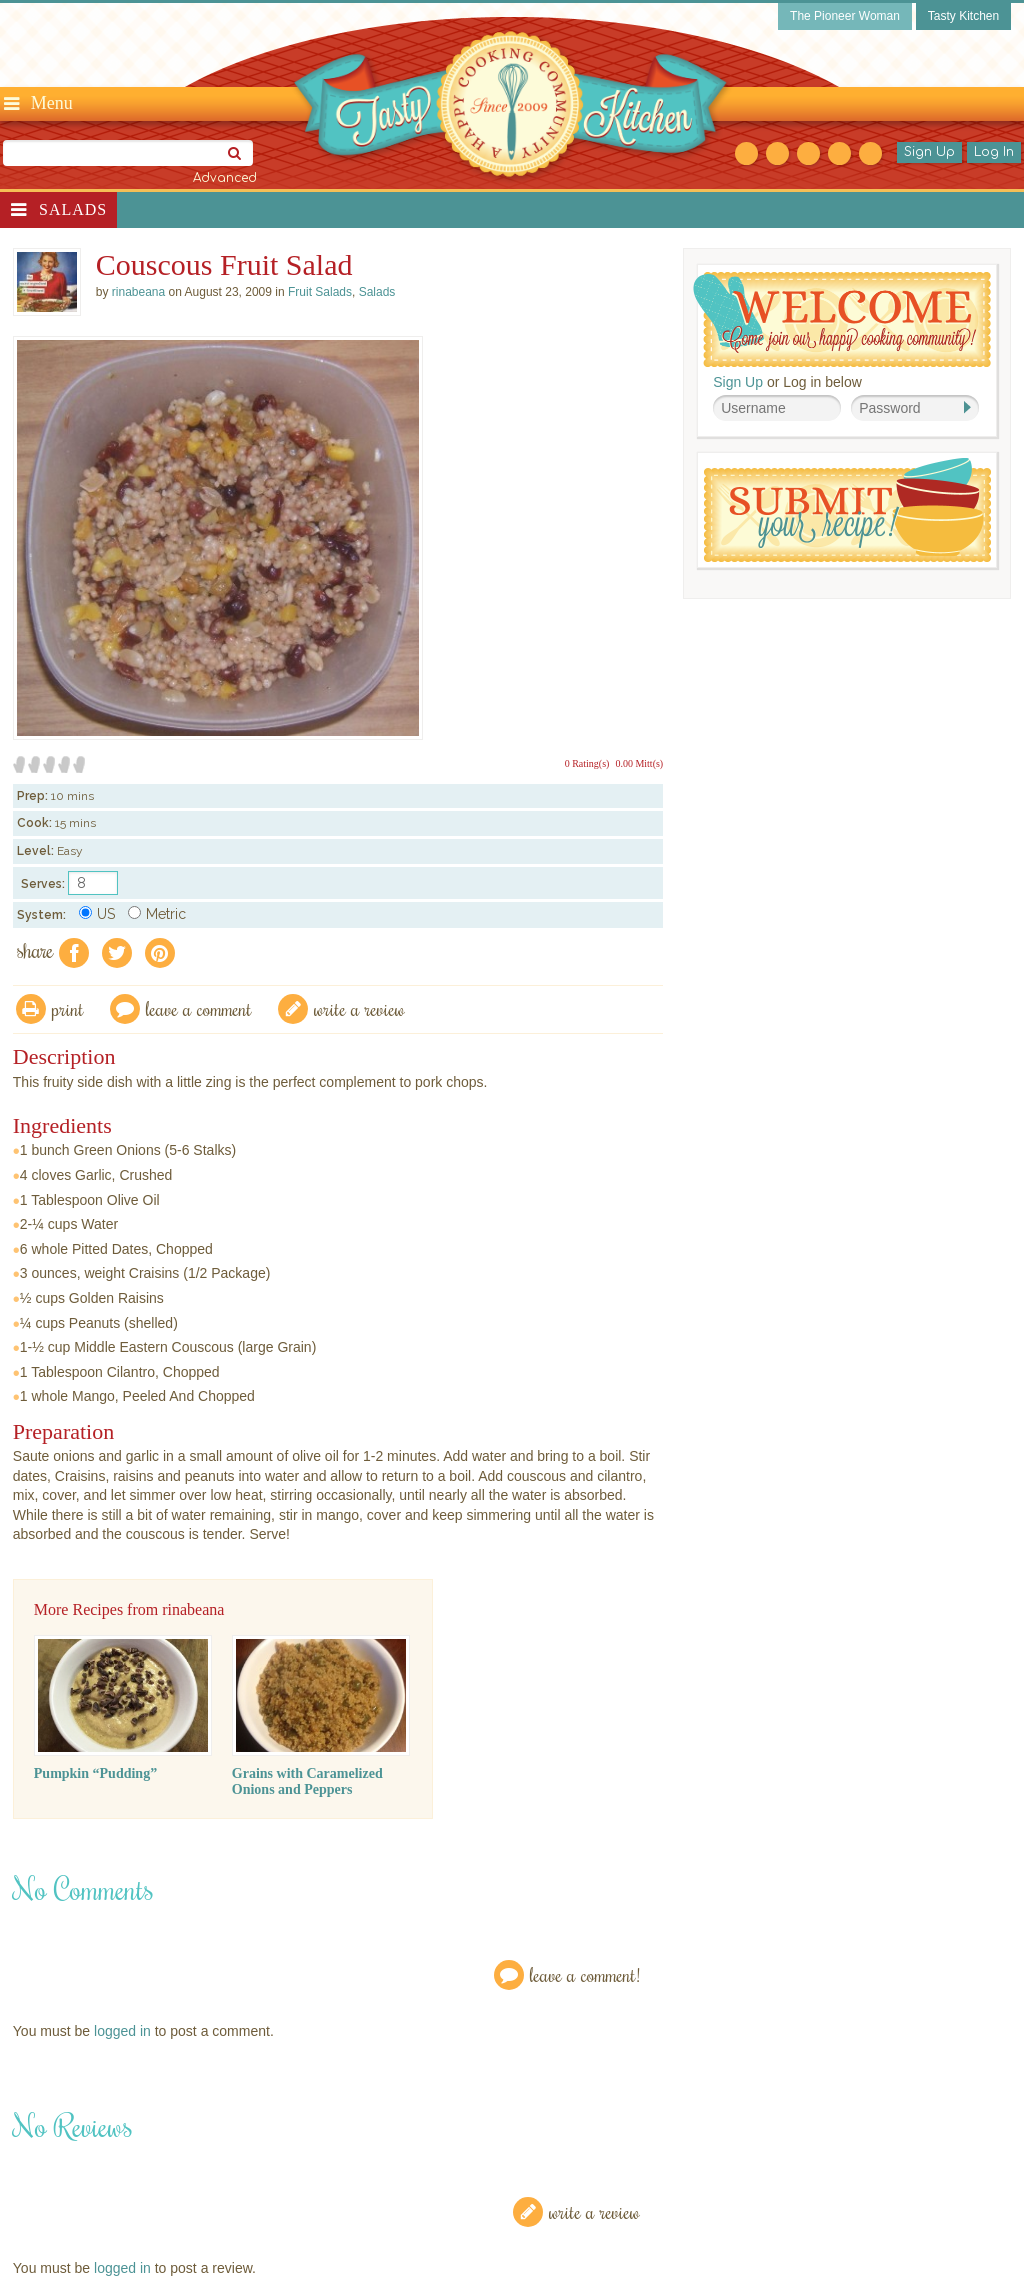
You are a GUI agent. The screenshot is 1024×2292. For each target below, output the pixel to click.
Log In (994, 152)
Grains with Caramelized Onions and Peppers (307, 1781)
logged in (122, 2031)
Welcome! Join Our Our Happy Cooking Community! (842, 319)
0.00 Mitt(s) (639, 763)
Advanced (225, 178)
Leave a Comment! (585, 1974)
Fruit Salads (320, 292)
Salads (73, 209)
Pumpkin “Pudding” (95, 1773)
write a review (359, 1008)
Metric (157, 914)
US (97, 914)
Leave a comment (199, 1008)
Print (68, 1008)
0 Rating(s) (587, 763)
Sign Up (929, 152)
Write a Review (594, 2211)
